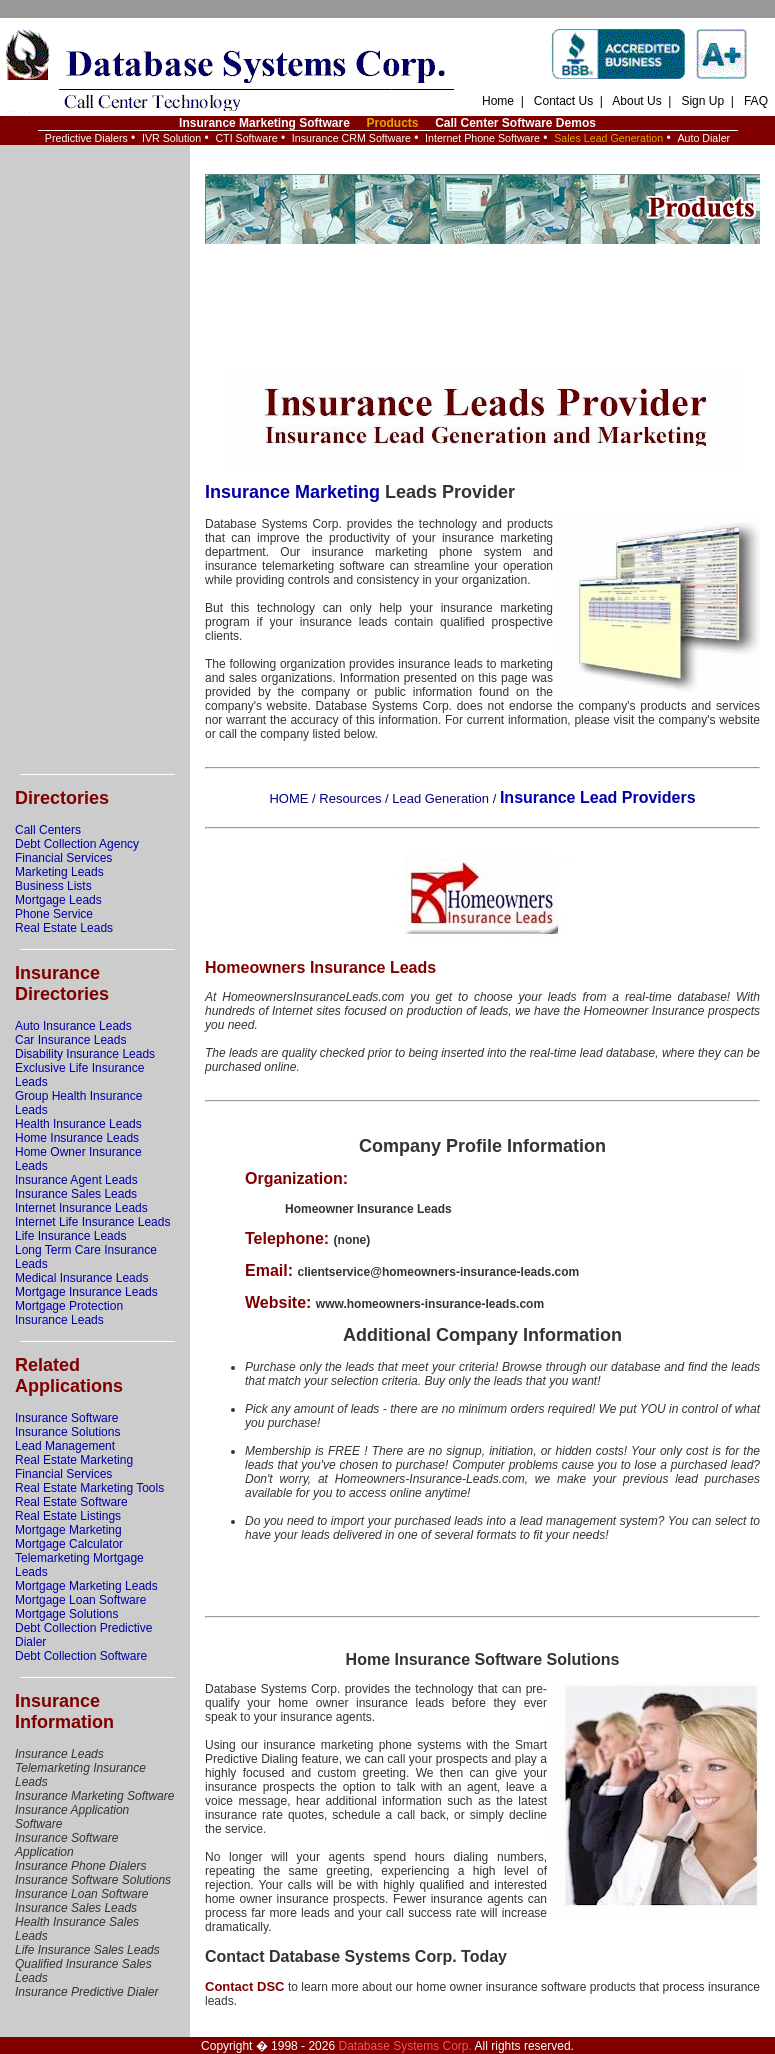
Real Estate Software (71, 1502)
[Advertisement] (95, 460)
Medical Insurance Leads (81, 1278)
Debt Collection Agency (77, 844)
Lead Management (65, 1446)
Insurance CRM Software (351, 138)
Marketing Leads (59, 872)
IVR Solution (171, 138)
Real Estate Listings (68, 1516)
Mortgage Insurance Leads (86, 1292)
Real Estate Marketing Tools (89, 1488)
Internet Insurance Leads (81, 1208)
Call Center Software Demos (515, 123)
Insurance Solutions (67, 1432)
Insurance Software (66, 1418)
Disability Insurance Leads (85, 1054)
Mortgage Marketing (68, 1530)
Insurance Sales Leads (76, 1194)
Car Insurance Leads (70, 1040)
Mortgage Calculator (69, 1544)
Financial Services (63, 858)
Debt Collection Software (81, 1656)
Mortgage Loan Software (80, 1600)
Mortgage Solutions (66, 1614)
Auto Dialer (703, 138)
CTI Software (246, 138)
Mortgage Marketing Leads (86, 1586)
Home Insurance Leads (77, 1138)
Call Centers (48, 830)
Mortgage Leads (58, 900)
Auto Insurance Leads (73, 1026)
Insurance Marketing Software (264, 123)
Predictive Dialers (86, 138)
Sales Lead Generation (608, 138)
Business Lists (53, 886)
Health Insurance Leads (78, 1124)
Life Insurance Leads (70, 1236)
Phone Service (54, 914)
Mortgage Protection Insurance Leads (69, 1313)
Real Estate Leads (64, 928)
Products (392, 123)
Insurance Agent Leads (76, 1180)
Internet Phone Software (482, 138)
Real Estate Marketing (74, 1460)
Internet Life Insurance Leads (92, 1222)
